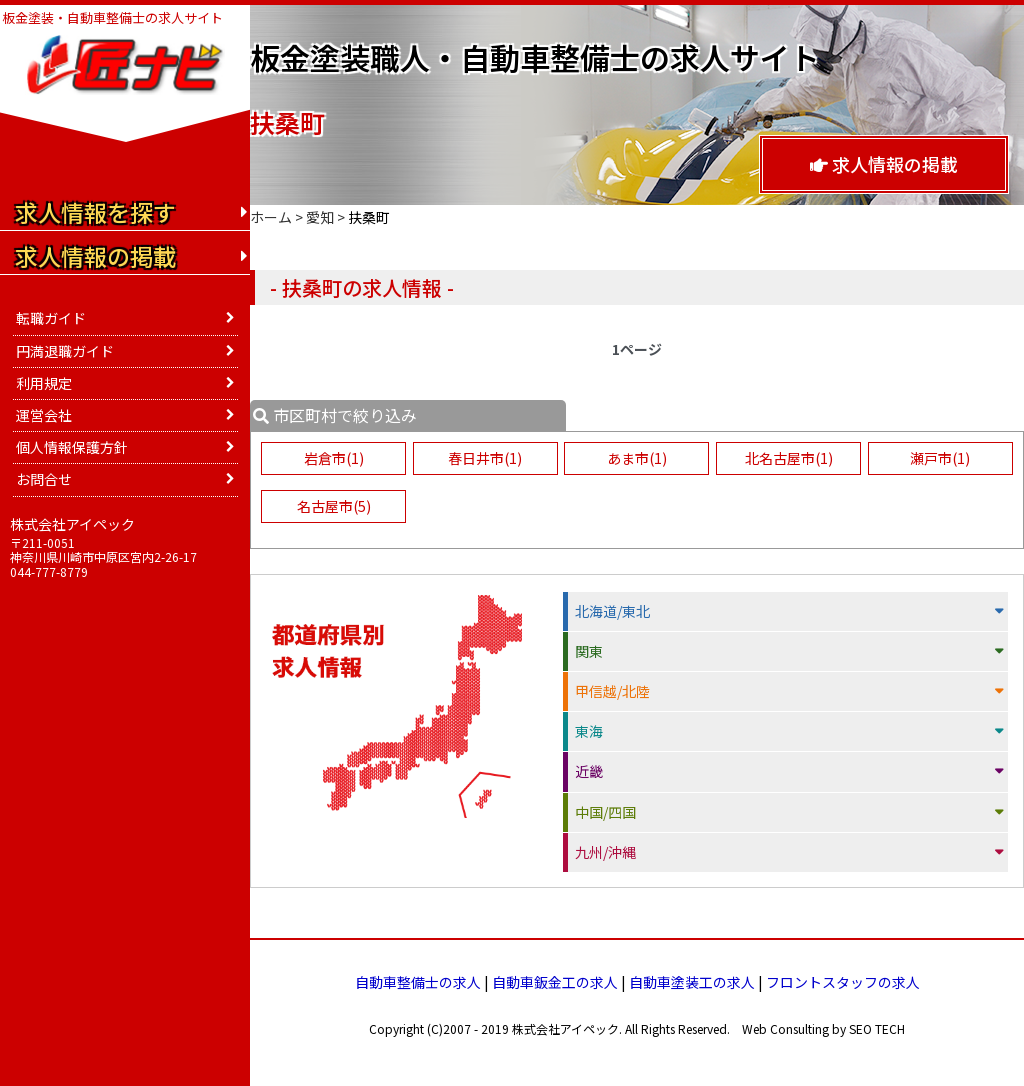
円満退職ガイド (65, 351)
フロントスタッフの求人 (843, 982)
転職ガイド (51, 318)
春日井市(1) (485, 458)
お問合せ (44, 479)
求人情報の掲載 (884, 164)
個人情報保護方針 (72, 447)
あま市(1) (637, 458)
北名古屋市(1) (789, 458)
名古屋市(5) (333, 506)
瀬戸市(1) (941, 458)
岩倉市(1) (333, 458)
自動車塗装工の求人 (692, 982)
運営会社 (44, 415)
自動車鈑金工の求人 (555, 982)
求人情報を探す (95, 212)
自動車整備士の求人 (418, 982)
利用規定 (44, 383)
